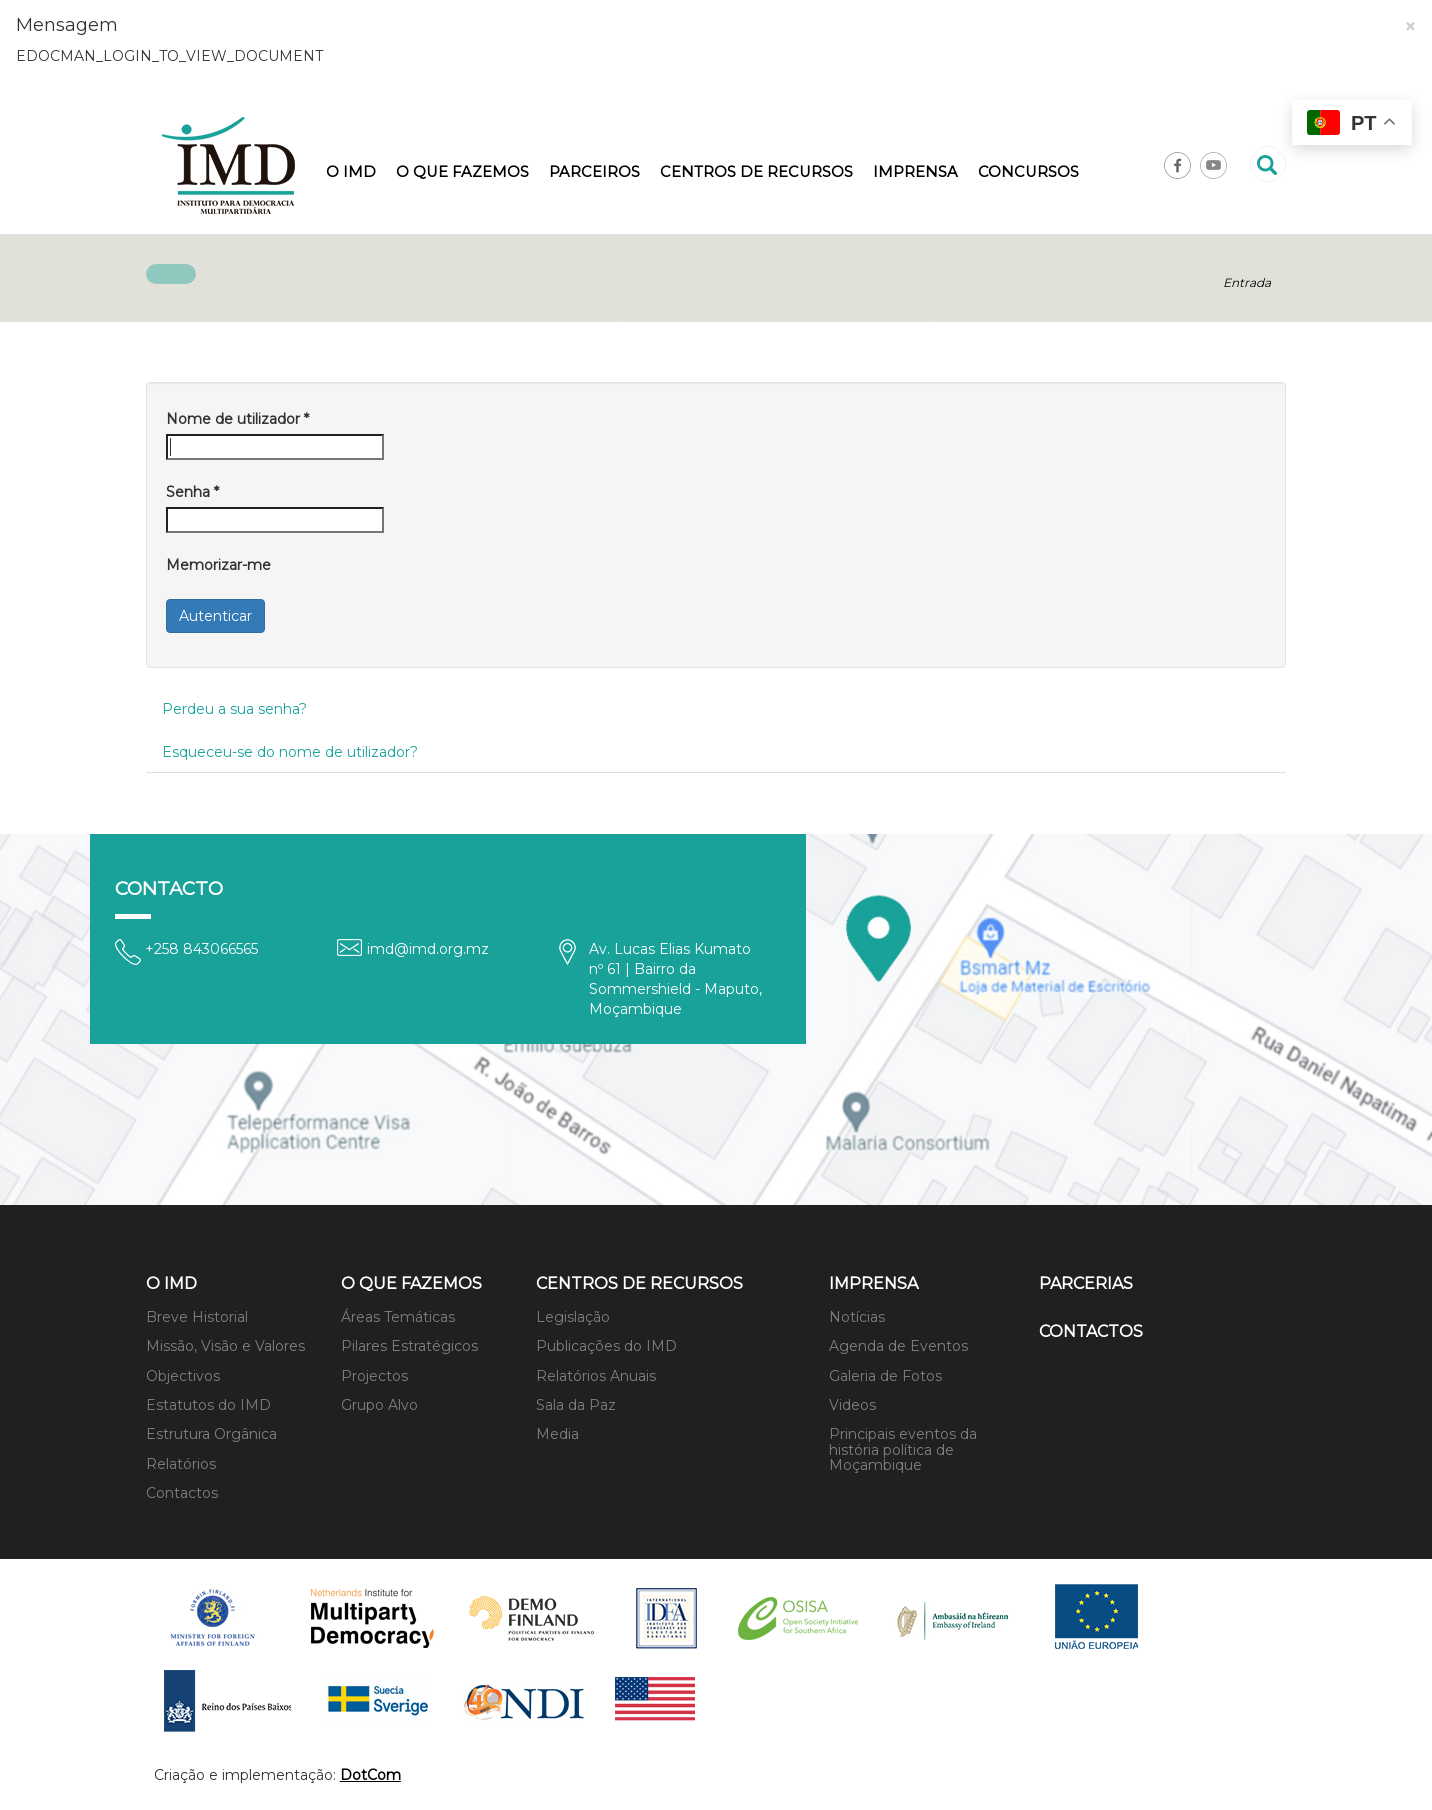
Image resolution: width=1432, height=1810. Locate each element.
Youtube (1213, 165)
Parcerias (1086, 1283)
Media (557, 1434)
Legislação (573, 1317)
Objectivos (183, 1376)
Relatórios (181, 1464)
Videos (852, 1405)
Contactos (182, 1493)
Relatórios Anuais (596, 1376)
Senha (192, 492)
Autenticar (215, 616)
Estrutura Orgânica (211, 1434)
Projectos (374, 1376)
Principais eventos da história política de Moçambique (903, 1449)
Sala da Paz (576, 1405)
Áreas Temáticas (398, 1317)
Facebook (1177, 165)
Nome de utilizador (237, 419)
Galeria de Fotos (885, 1376)
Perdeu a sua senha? (234, 709)
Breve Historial (197, 1317)
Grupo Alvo (379, 1405)
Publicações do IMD (606, 1346)
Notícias (857, 1317)
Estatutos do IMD (208, 1405)
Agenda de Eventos (898, 1346)
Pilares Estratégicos (409, 1346)
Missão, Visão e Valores (225, 1346)
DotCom (370, 1775)
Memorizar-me (218, 565)
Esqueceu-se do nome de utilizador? (290, 752)
